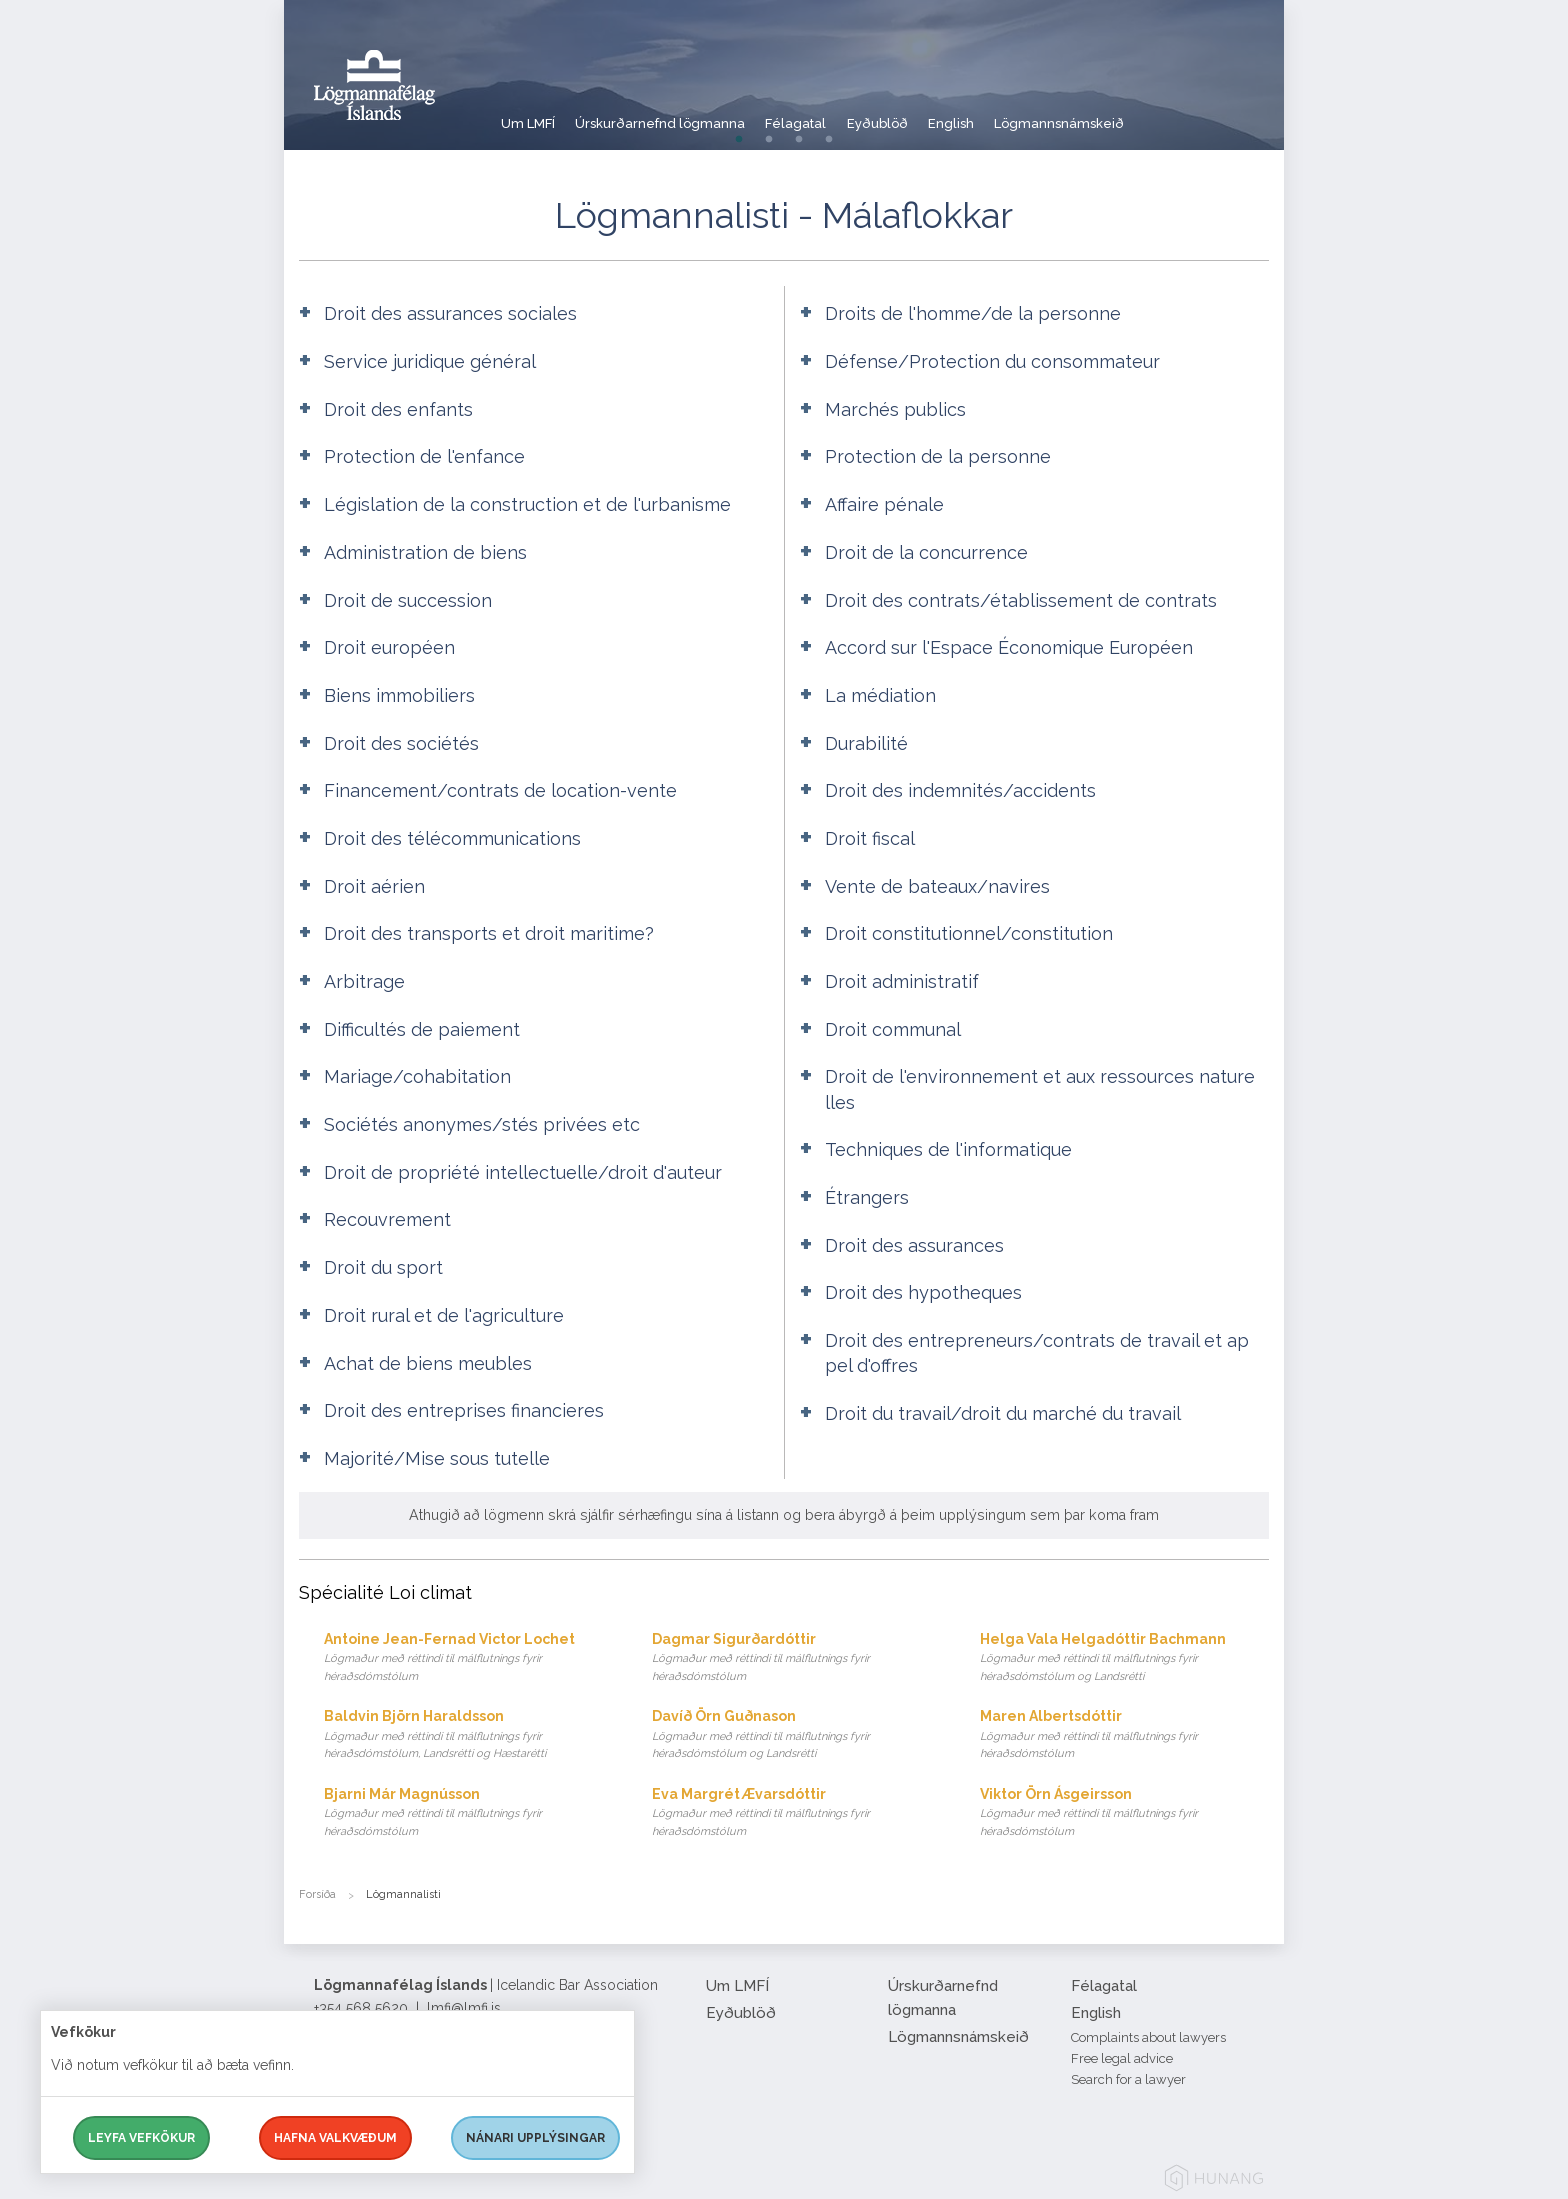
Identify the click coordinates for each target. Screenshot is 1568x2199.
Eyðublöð (929, 114)
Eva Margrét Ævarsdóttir (796, 1813)
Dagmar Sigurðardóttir (796, 1658)
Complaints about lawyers (1148, 2037)
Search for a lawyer (1128, 2079)
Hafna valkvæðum (335, 2138)
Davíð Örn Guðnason (796, 1735)
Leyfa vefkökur (141, 2138)
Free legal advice (1122, 2058)
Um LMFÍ (529, 114)
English (1018, 114)
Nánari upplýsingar (535, 2138)
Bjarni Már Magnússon (468, 1813)
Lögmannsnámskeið (1142, 114)
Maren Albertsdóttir (1124, 1735)
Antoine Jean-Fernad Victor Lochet (468, 1658)
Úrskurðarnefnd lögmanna (678, 114)
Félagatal (832, 114)
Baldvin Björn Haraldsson (468, 1735)
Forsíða (317, 1894)
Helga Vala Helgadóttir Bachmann (1124, 1658)
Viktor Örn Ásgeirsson (1124, 1813)
